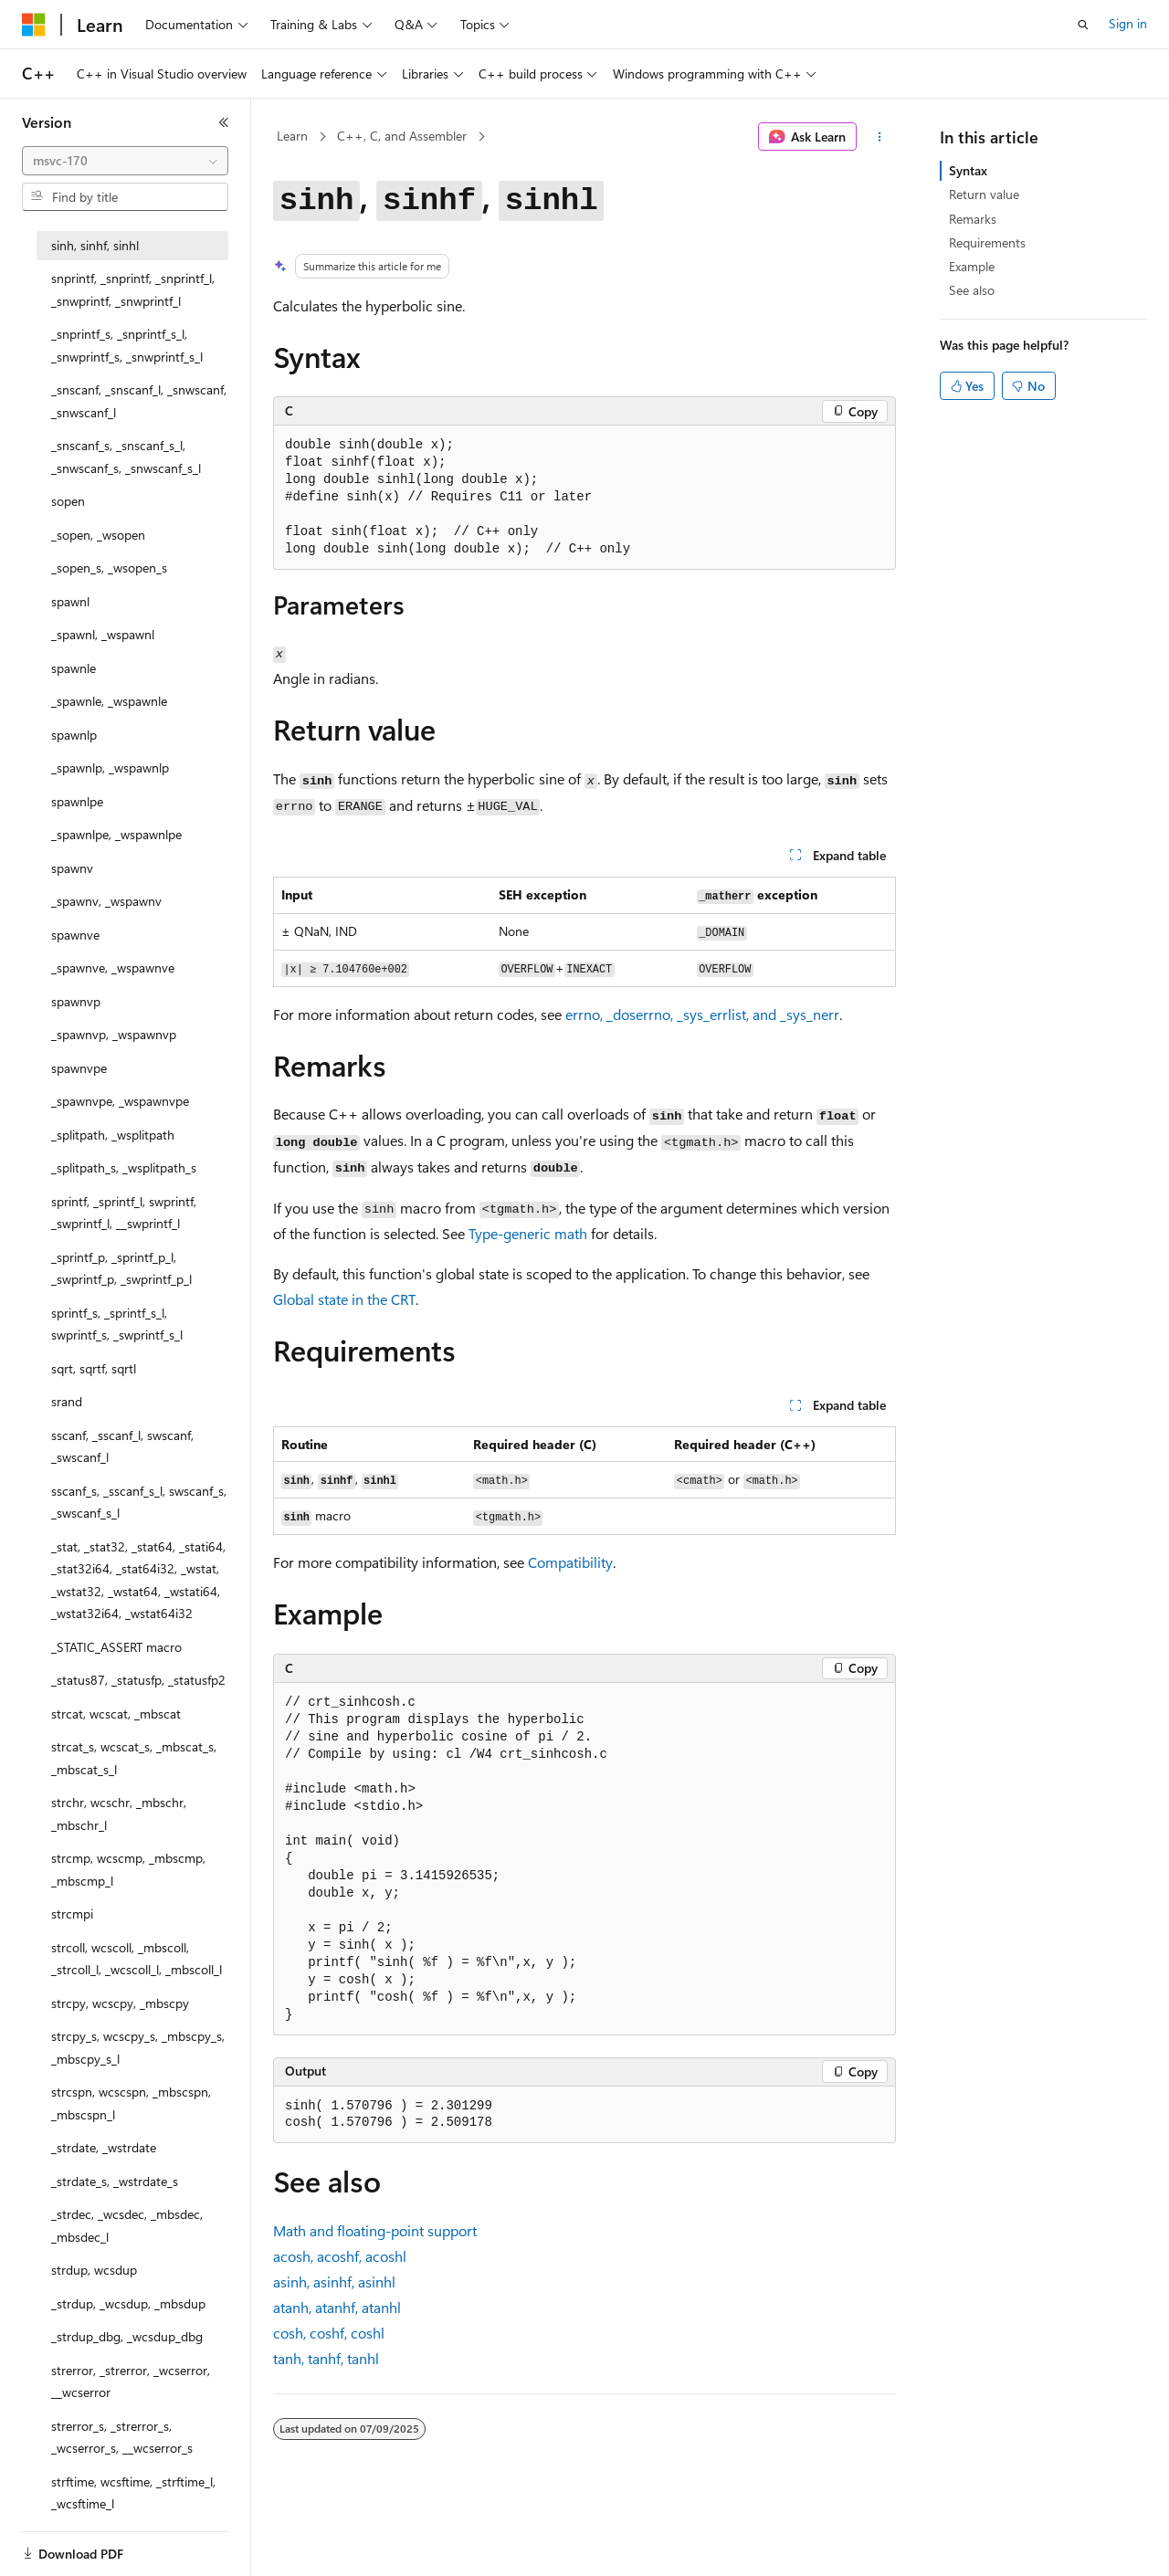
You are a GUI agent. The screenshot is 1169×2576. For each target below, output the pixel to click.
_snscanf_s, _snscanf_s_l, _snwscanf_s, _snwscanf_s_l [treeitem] (126, 456)
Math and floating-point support (375, 2230)
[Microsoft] (34, 25)
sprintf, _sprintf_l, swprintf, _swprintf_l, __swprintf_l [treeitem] (123, 1213)
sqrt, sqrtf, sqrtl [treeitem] (93, 1368)
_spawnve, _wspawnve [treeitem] (112, 967)
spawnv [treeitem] (72, 868)
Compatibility (570, 1562)
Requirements (987, 242)
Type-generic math (528, 1233)
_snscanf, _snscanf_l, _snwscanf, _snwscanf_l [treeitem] (138, 401)
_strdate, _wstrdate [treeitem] (103, 2147)
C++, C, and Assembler (402, 135)
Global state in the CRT (344, 1299)
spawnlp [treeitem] (74, 734)
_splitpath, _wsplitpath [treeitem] (112, 1134)
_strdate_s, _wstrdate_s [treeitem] (114, 2181)
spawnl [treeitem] (70, 601)
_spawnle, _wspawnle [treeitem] (109, 701)
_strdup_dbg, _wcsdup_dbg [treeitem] (127, 2336)
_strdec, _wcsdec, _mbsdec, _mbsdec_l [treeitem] (127, 2225)
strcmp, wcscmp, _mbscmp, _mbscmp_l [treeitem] (128, 1869)
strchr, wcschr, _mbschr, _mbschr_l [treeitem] (118, 1813)
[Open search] (1083, 24)
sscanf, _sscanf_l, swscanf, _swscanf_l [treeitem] (122, 1446)
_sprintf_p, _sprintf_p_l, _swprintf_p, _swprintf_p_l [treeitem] (121, 1268)
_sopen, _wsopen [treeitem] (98, 534)
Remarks (972, 218)
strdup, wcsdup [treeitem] (94, 2269)
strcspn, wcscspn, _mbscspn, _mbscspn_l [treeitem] (131, 2103)
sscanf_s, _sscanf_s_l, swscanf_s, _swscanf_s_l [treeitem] (138, 1502)
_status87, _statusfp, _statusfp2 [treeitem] (138, 1679)
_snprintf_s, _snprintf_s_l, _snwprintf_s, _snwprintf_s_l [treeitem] (127, 345)
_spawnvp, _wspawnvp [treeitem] (113, 1034)
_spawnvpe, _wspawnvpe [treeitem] (120, 1100)
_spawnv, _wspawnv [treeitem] (106, 900)
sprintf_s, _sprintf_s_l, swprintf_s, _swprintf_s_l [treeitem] (117, 1324)
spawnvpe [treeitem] (79, 1068)
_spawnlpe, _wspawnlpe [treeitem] (116, 834)
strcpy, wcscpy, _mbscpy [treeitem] (120, 2003)
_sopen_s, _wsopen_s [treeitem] (109, 567)
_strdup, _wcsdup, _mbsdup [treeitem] (128, 2303)
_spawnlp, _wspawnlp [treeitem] (110, 767)
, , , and (702, 1014)
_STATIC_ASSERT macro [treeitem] (116, 1647)
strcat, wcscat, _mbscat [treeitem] (116, 1713)
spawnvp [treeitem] (75, 1001)
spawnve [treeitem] (75, 934)
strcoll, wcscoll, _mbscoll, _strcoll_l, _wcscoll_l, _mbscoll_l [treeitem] (136, 1959)
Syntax (968, 170)
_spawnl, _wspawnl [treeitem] (102, 634)
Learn (292, 135)
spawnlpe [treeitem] (77, 801)
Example (972, 266)
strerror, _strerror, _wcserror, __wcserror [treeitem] (130, 2381)
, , (339, 2256)
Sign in (1128, 23)
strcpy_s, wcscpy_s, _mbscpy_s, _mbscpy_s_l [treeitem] (138, 2047)
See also (972, 290)
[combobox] (125, 160)
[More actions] (880, 137)
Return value (984, 194)
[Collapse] (224, 122)
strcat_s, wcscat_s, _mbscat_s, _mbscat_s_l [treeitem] (133, 1758)
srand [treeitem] (66, 1401)
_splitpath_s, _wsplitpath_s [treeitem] (123, 1167)
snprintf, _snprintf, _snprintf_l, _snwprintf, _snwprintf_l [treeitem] (133, 289)
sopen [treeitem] (68, 501)
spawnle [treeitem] (73, 668)
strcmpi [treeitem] (72, 1913)
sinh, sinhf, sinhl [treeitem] (95, 245)
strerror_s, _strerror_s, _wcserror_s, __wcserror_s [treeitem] (122, 2437)
